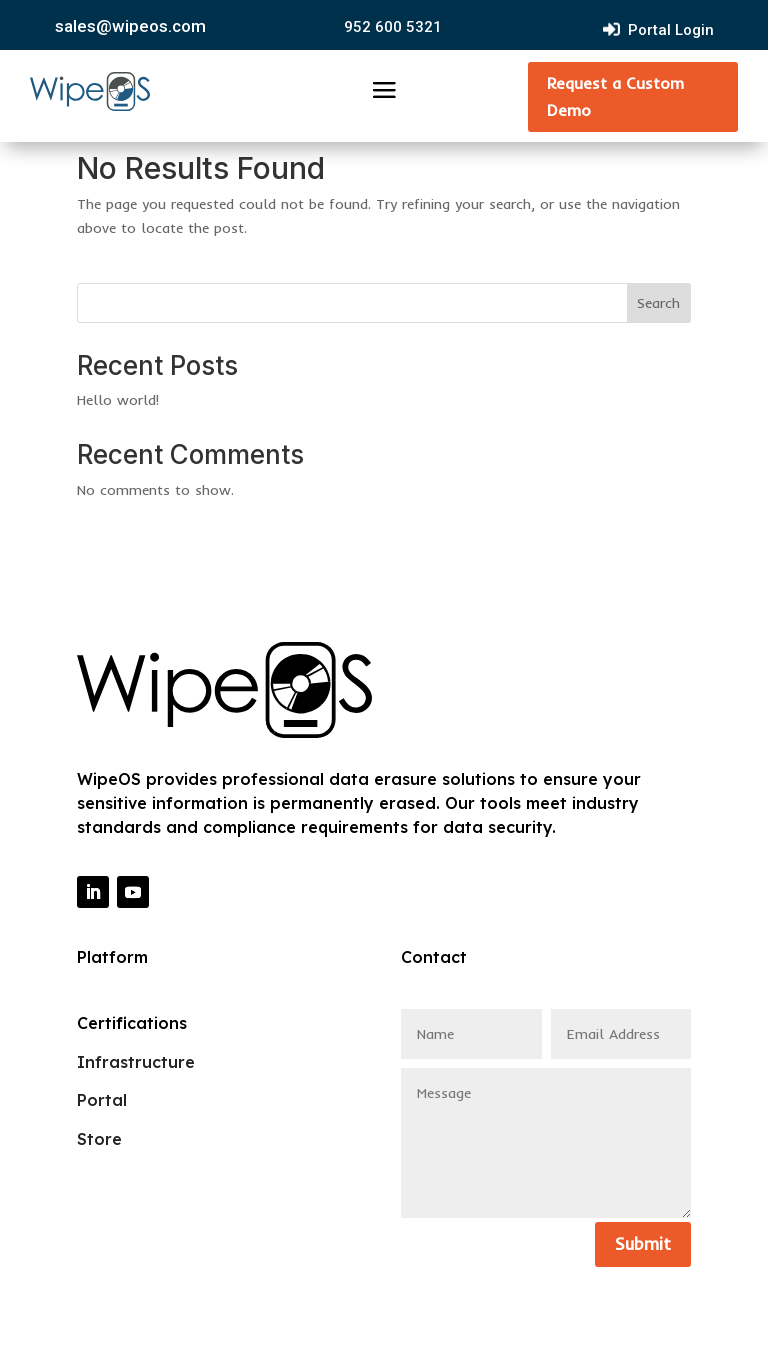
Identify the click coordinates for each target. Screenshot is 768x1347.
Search (658, 303)
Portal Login (671, 30)
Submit (643, 1243)
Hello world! (118, 400)
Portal (102, 1100)
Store (99, 1139)
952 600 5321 (393, 27)
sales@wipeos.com (130, 26)
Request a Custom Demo (615, 96)
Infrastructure (136, 1062)
